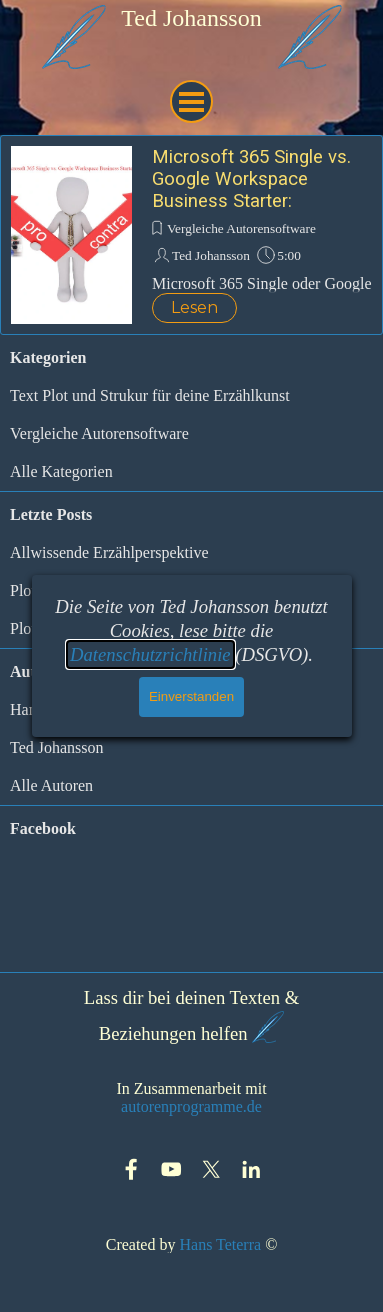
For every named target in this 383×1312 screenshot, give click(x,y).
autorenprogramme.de (191, 1106)
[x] (211, 1169)
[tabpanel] (192, 18)
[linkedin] (251, 1169)
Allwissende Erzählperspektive (109, 552)
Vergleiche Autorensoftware (241, 228)
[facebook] (131, 1169)
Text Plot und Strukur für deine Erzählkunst (150, 395)
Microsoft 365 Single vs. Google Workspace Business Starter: (251, 179)
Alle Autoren (51, 785)
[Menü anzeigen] (191, 101)
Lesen (194, 307)
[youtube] (171, 1169)
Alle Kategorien (61, 471)
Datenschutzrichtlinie (150, 654)
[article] (191, 235)
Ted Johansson (211, 255)
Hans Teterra (220, 1244)
